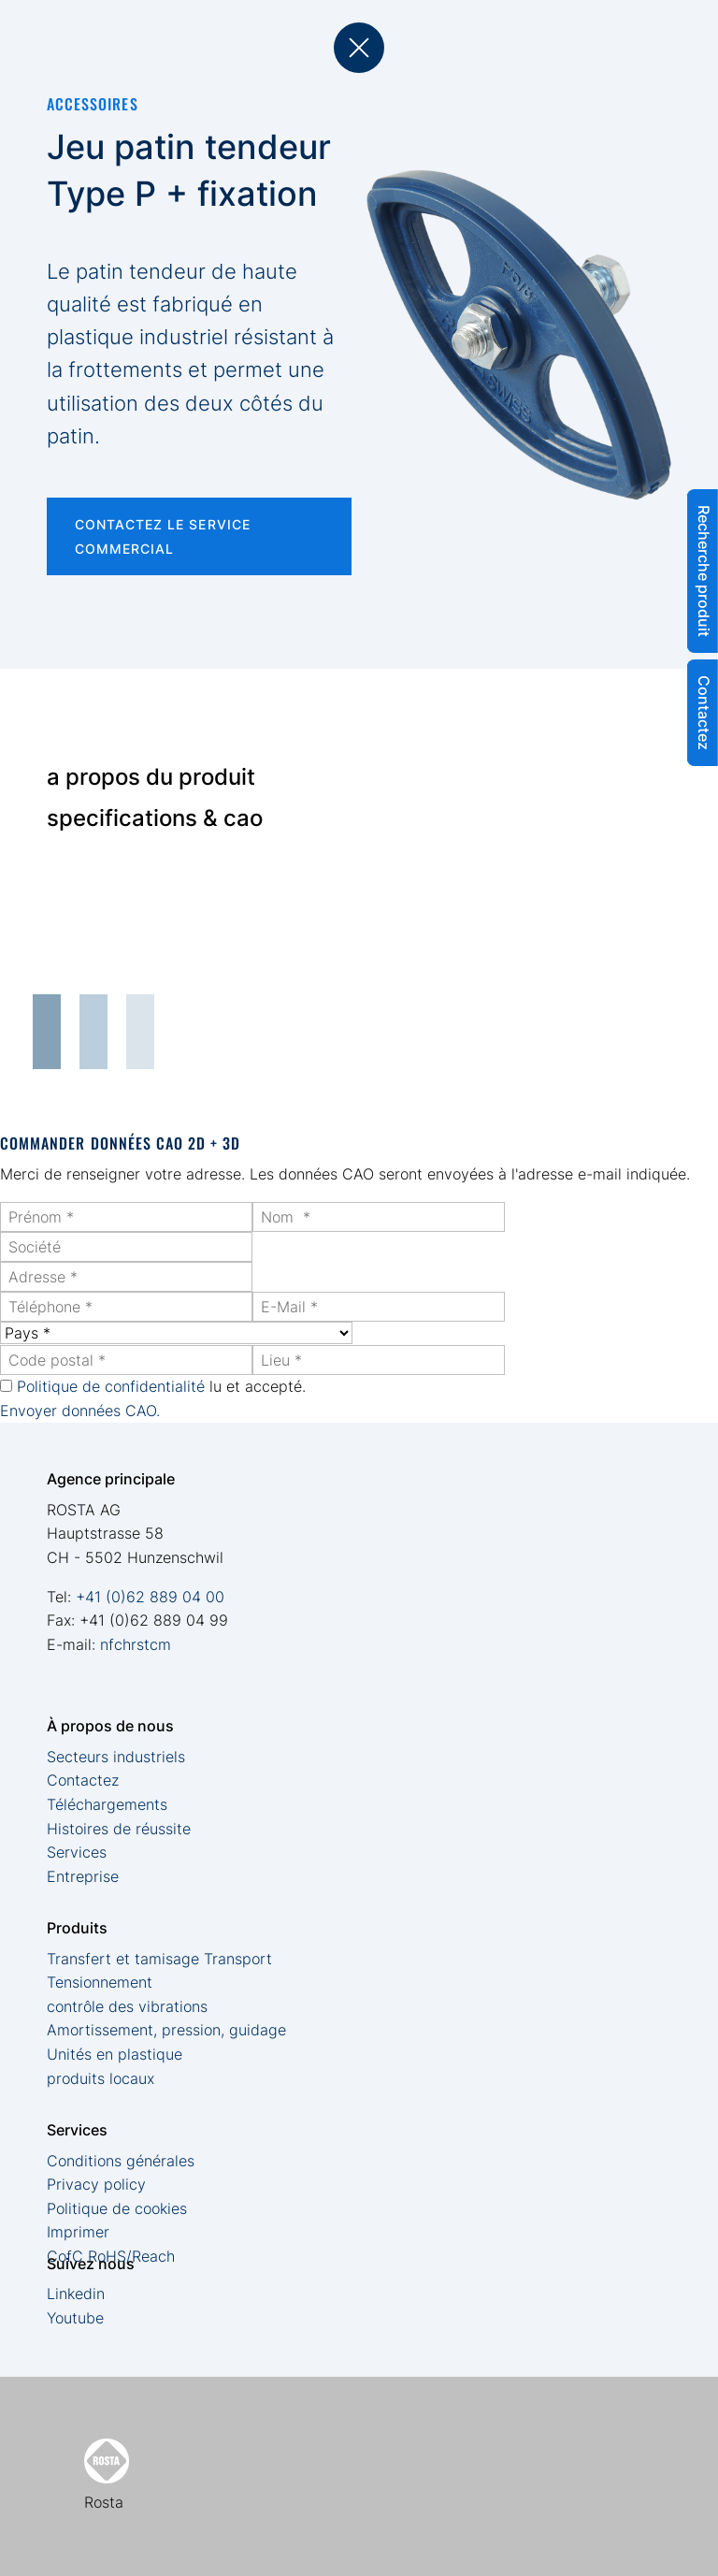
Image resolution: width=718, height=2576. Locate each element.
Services (77, 1852)
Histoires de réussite (119, 1828)
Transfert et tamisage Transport (159, 1958)
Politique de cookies (117, 2208)
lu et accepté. (161, 1386)
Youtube (75, 2317)
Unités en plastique (114, 2054)
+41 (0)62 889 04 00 (150, 1596)
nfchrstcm (135, 1644)
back (359, 47)
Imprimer (78, 2231)
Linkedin (76, 2293)
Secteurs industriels (116, 1756)
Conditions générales (120, 2160)
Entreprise (83, 1876)
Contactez (83, 1780)
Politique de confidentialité (111, 1386)
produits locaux (100, 2078)
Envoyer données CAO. (80, 1410)
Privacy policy (96, 2184)
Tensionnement (99, 1982)
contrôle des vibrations (127, 2006)
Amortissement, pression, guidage (166, 2029)
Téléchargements (107, 1804)
